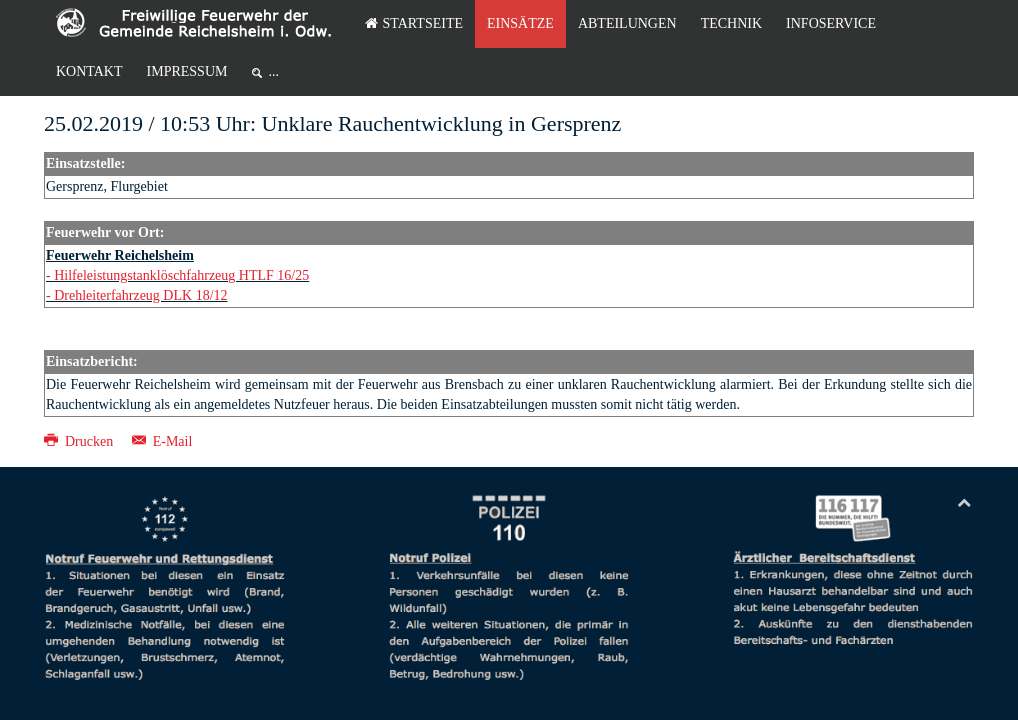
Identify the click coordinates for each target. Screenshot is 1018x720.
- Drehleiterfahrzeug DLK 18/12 (137, 295)
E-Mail (162, 441)
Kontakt (89, 71)
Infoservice (831, 23)
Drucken (80, 441)
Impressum (187, 71)
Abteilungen (627, 23)
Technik (731, 23)
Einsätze (520, 23)
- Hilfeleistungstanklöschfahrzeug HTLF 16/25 (177, 275)
